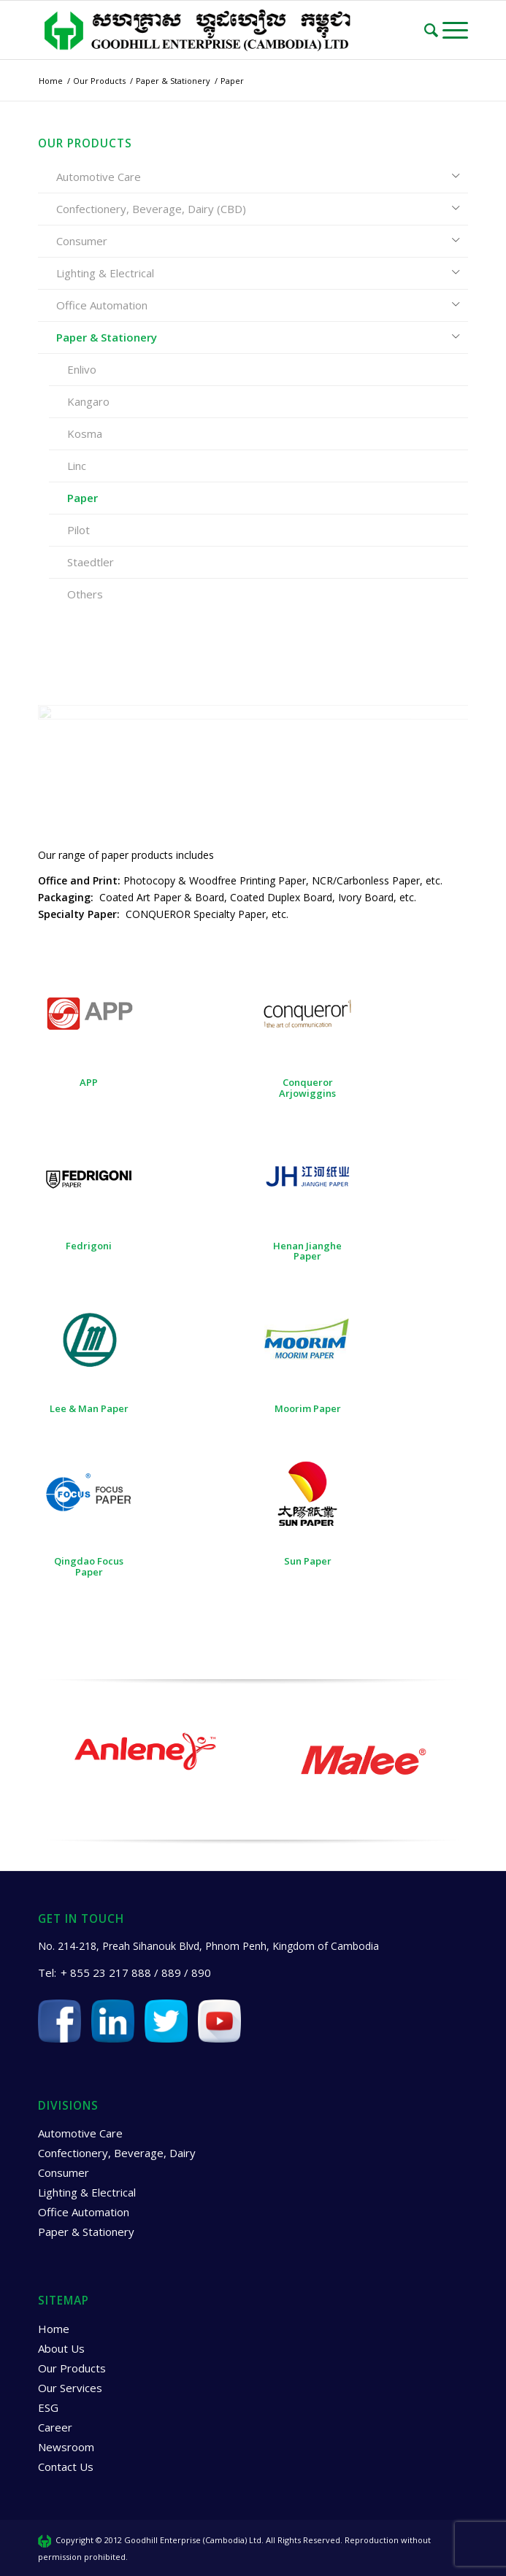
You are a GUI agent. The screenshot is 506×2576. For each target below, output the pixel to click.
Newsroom (66, 2447)
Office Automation (101, 305)
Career (55, 2427)
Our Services (70, 2387)
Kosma (84, 433)
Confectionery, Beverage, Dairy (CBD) (151, 208)
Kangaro (88, 401)
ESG (48, 2407)
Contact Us (65, 2466)
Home (53, 2328)
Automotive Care (98, 176)
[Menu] (455, 30)
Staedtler (90, 562)
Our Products (72, 2368)
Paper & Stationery (106, 337)
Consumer (81, 241)
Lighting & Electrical (105, 273)
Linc (76, 465)
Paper (82, 497)
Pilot (78, 529)
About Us (61, 2348)
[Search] (433, 30)
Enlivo (81, 369)
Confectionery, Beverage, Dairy (117, 2152)
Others (85, 594)
